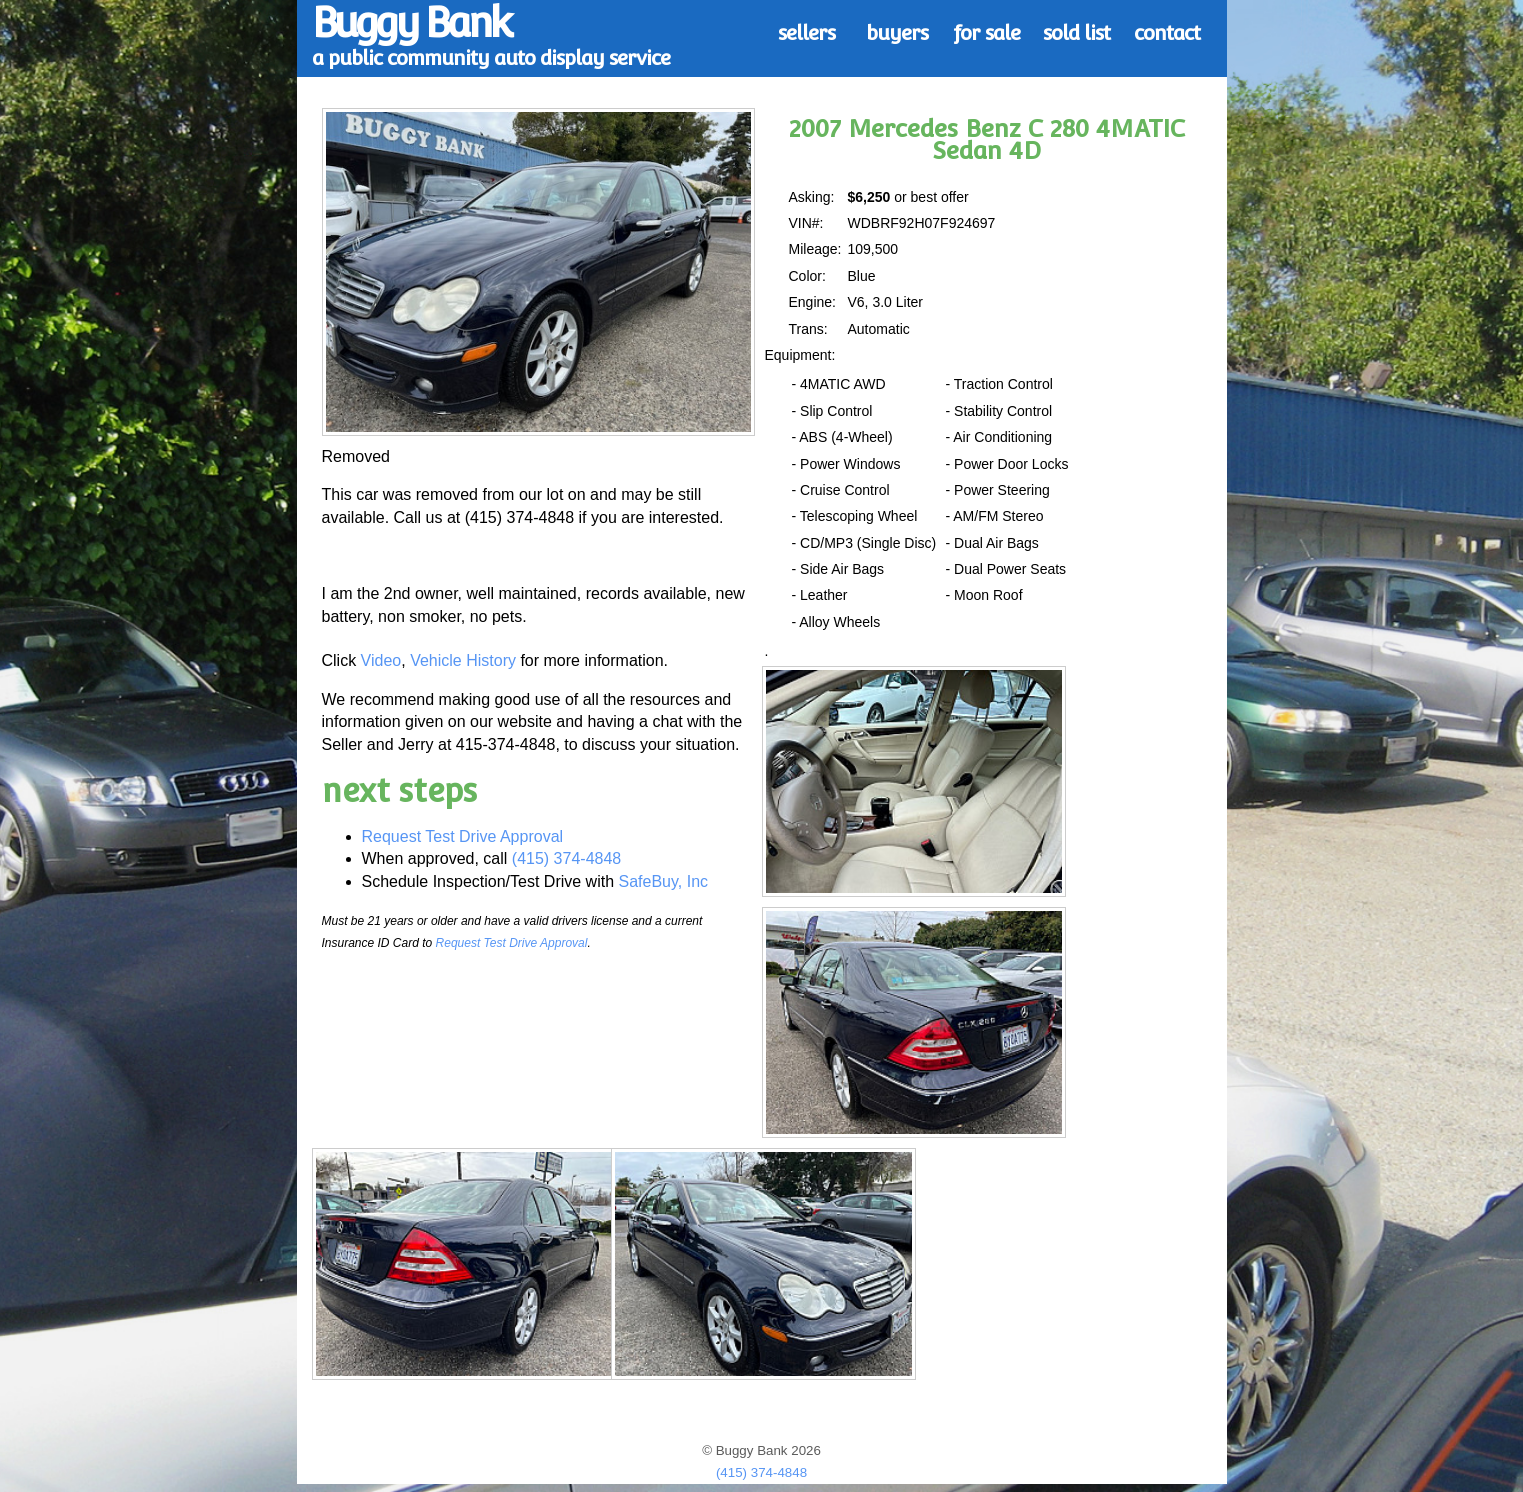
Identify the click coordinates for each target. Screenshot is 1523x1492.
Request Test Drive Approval (463, 836)
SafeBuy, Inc (664, 881)
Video (381, 660)
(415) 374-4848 (566, 858)
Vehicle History (463, 660)
